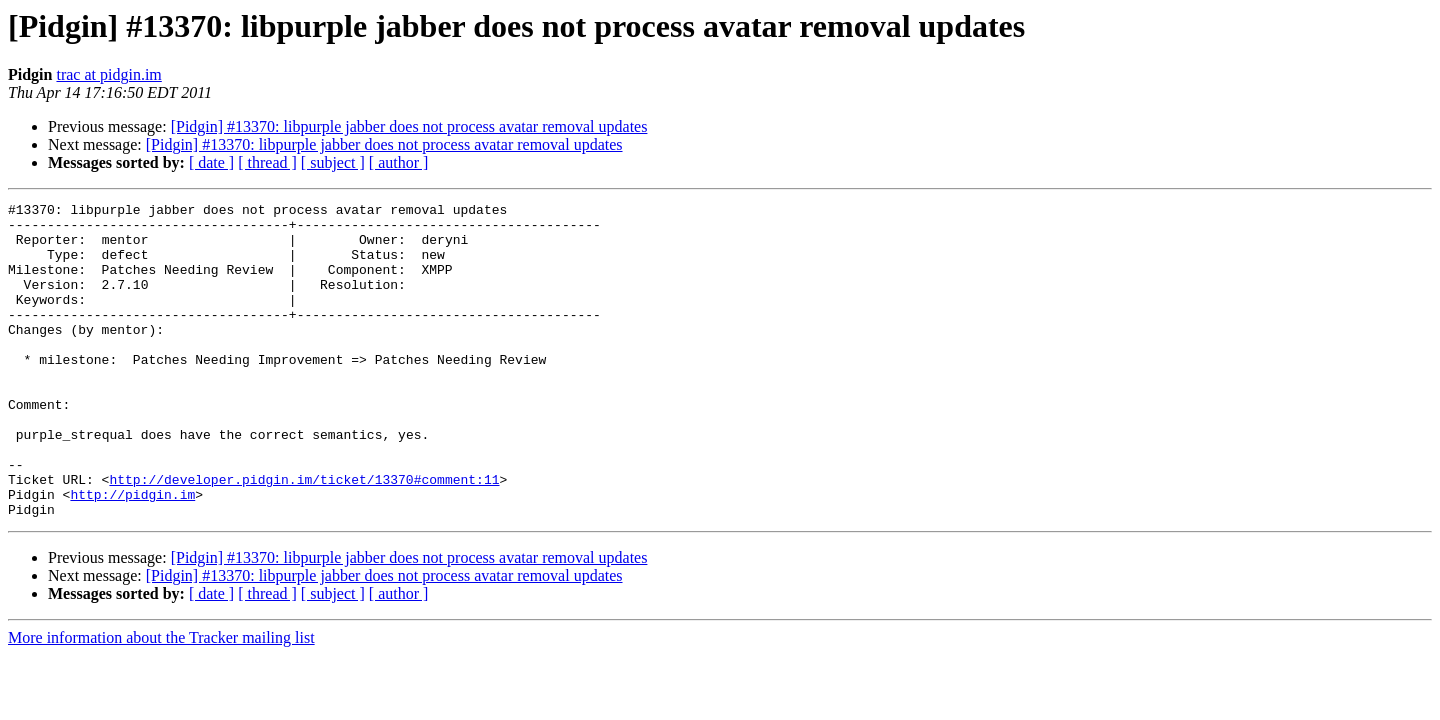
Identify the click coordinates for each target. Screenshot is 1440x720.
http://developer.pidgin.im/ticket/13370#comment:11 (304, 536)
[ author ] (399, 162)
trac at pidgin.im (108, 74)
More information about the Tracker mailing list (161, 700)
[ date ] (211, 162)
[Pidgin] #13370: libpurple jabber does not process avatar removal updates (409, 126)
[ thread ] (267, 162)
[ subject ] (333, 162)
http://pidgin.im (132, 554)
